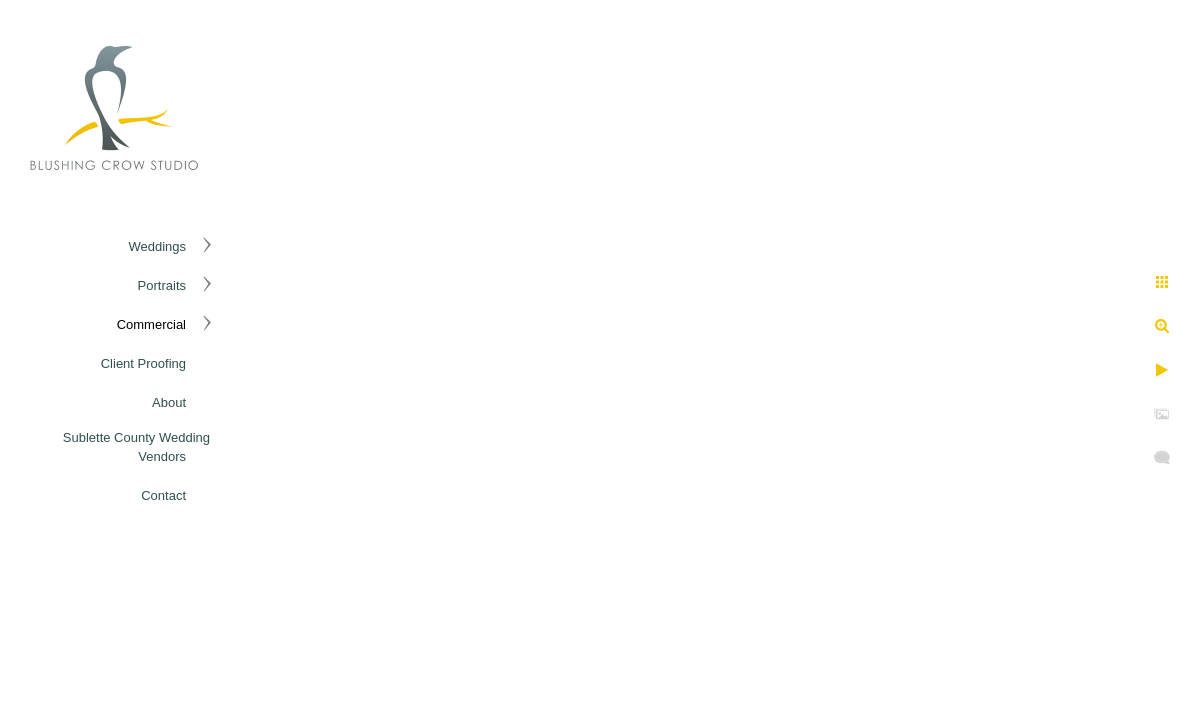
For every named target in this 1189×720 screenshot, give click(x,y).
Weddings (157, 246)
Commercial (151, 324)
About (169, 402)
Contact (163, 495)
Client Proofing (143, 363)
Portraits (162, 285)
